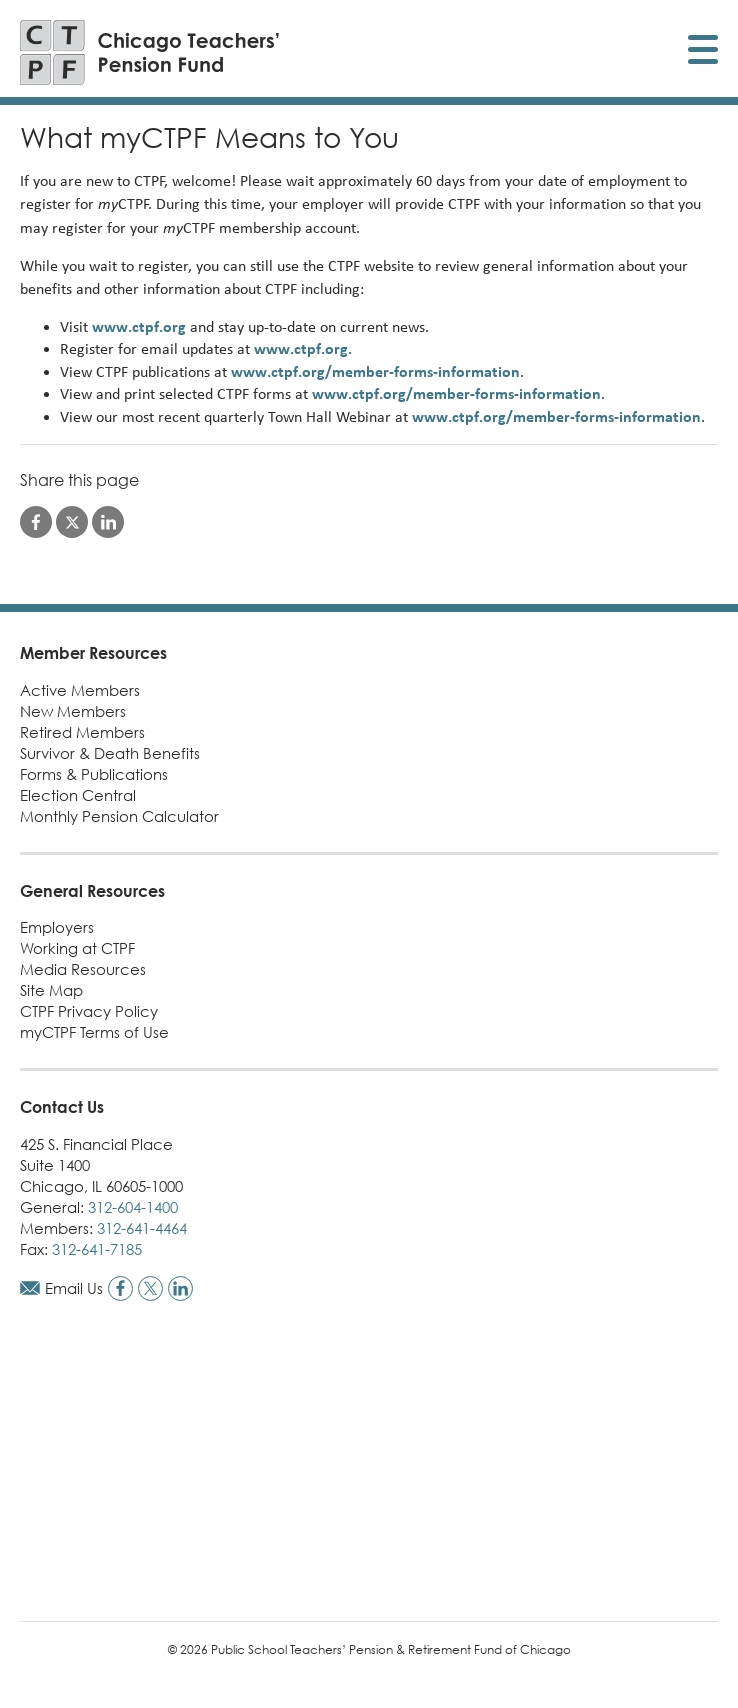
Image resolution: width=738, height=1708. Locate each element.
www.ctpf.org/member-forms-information (375, 371)
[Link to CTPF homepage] (150, 52)
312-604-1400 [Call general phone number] (133, 1207)
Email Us (74, 1288)
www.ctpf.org (139, 326)
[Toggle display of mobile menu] (703, 52)
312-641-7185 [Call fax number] (97, 1249)
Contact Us (62, 1107)
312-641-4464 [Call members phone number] (142, 1228)
